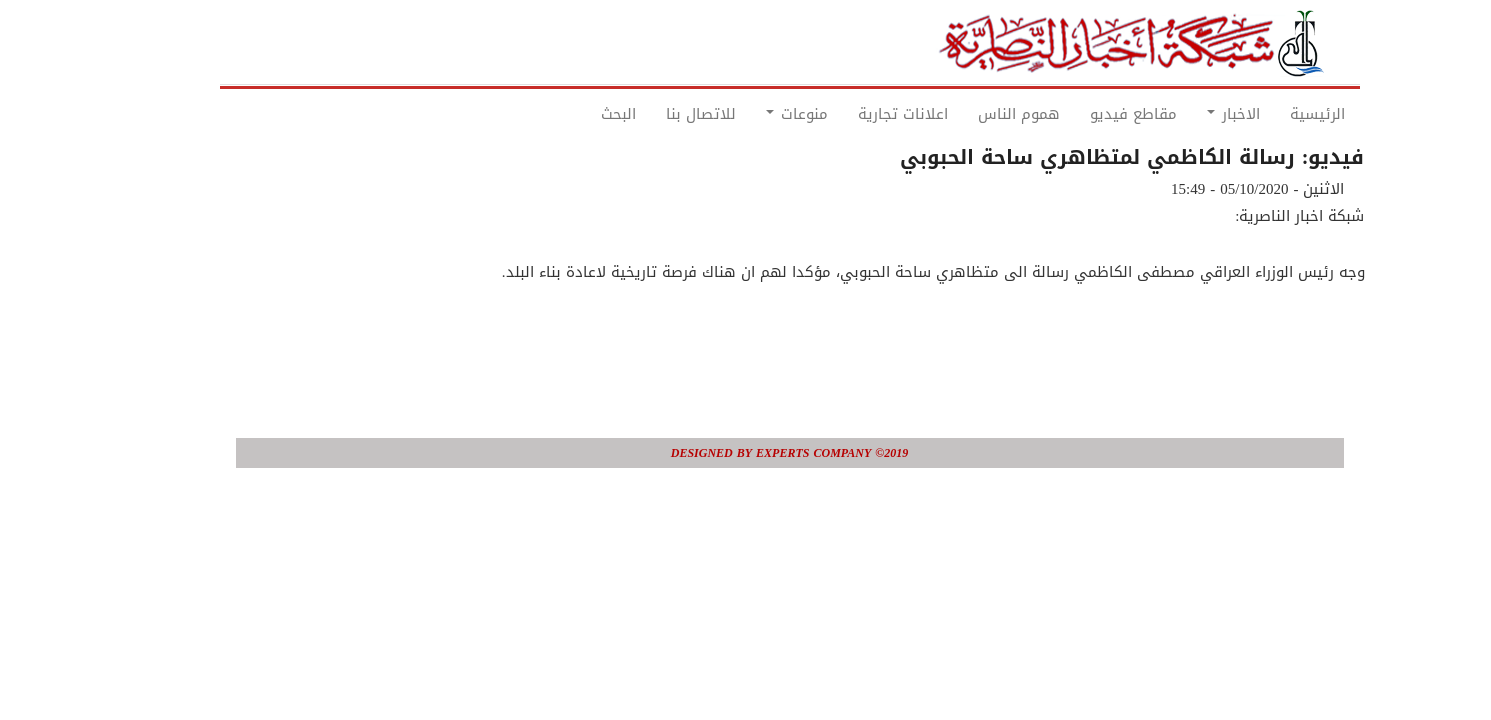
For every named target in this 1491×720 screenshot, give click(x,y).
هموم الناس (975, 114)
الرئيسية (1273, 114)
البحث (574, 114)
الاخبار (1189, 114)
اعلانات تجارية (859, 114)
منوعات (753, 114)
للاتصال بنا (657, 114)
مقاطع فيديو (1089, 114)
